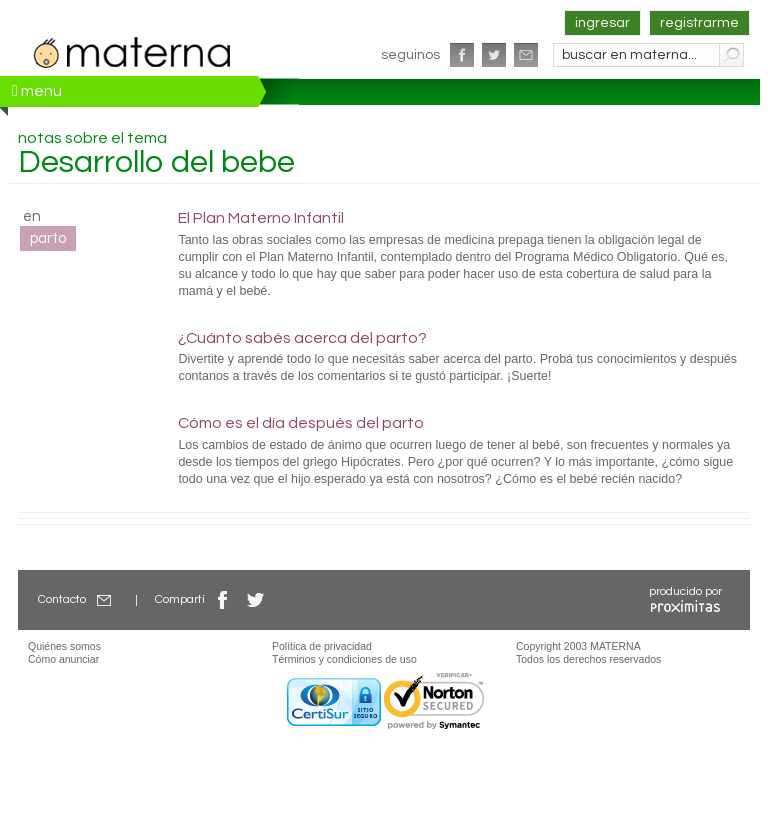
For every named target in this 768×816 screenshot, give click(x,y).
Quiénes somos (64, 646)
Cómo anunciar (63, 659)
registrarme (699, 23)
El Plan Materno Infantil (261, 218)
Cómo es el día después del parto (301, 423)
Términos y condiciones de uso (344, 659)
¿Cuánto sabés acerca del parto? (302, 338)
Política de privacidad (322, 646)
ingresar (602, 23)
